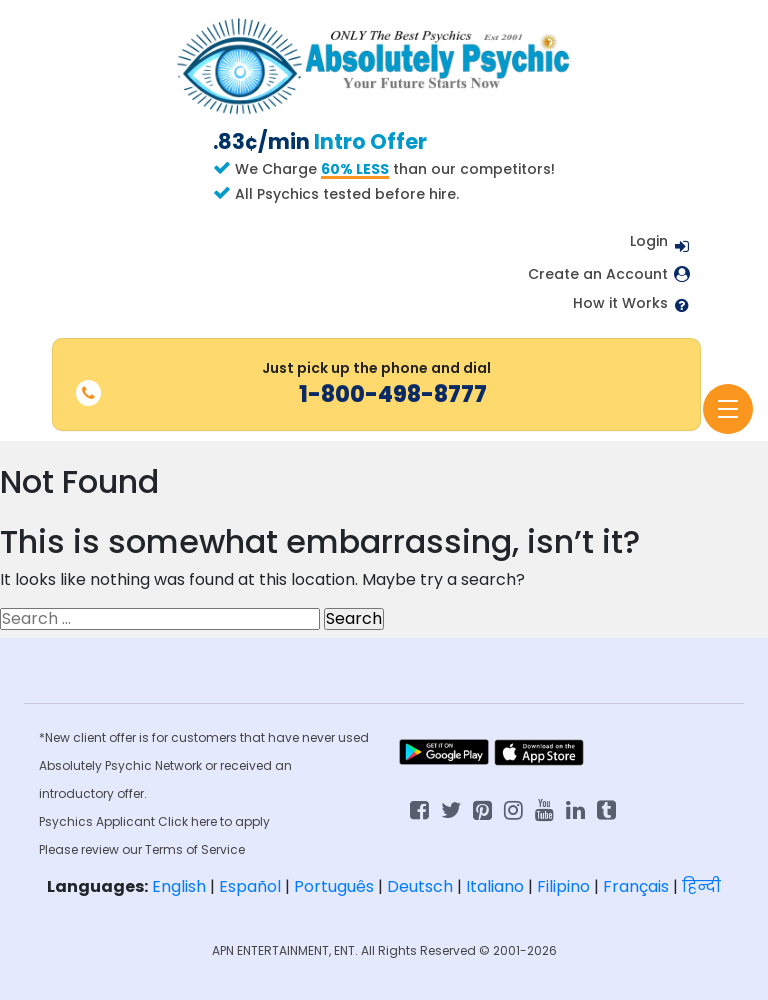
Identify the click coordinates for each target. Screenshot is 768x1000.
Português (334, 886)
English (179, 886)
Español (250, 886)
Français (636, 886)
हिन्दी (701, 886)
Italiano (495, 886)
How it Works (620, 303)
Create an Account (598, 274)
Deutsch (420, 886)
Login (649, 241)
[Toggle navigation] (728, 409)
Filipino (563, 886)
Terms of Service (195, 849)
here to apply (230, 821)
